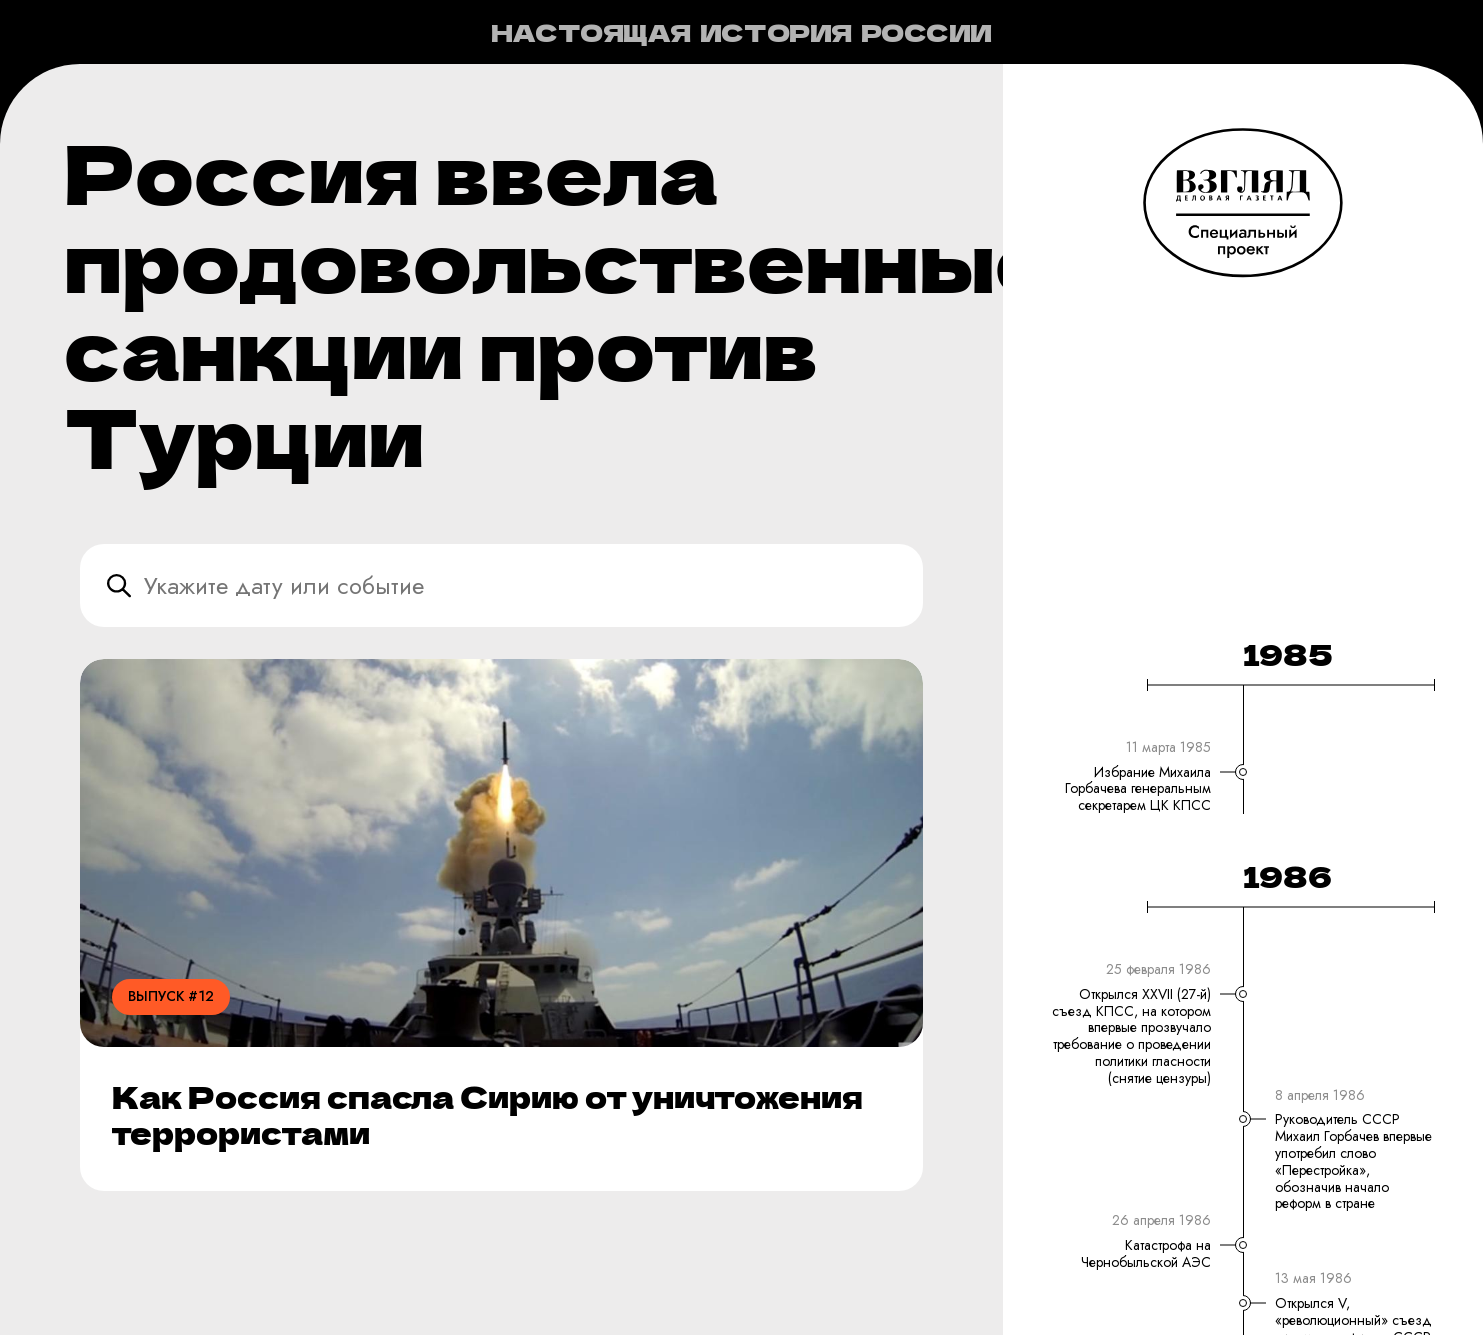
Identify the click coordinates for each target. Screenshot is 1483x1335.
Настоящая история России (741, 32)
